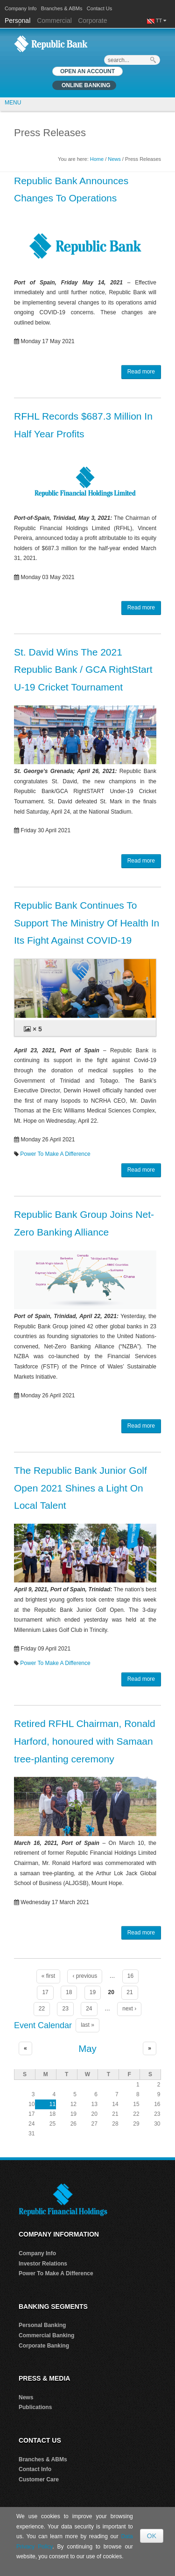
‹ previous (84, 1976)
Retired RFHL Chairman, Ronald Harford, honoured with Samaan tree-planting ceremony (84, 1741)
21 (129, 1992)
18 (69, 1992)
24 (89, 2008)
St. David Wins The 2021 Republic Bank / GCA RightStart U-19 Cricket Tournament (83, 670)
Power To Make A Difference (55, 1154)
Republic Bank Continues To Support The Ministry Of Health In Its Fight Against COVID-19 (86, 923)
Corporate (92, 20)
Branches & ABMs (62, 8)
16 (130, 1976)
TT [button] (161, 20)
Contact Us (99, 8)
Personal (18, 20)
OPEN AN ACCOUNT (87, 71)
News (114, 159)
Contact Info (35, 2469)
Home (97, 159)
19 (93, 1992)
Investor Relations (43, 2263)
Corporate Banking (44, 2345)
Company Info (20, 8)
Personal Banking (42, 2325)
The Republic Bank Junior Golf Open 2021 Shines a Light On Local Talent (80, 1488)
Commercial (54, 20)
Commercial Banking (46, 2335)
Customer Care (39, 2479)
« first (48, 1976)
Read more (141, 371)
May (87, 2049)
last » (87, 2025)
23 (65, 2008)
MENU (13, 102)
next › (129, 2008)
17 (45, 1992)
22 (42, 2008)
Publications (35, 2407)
